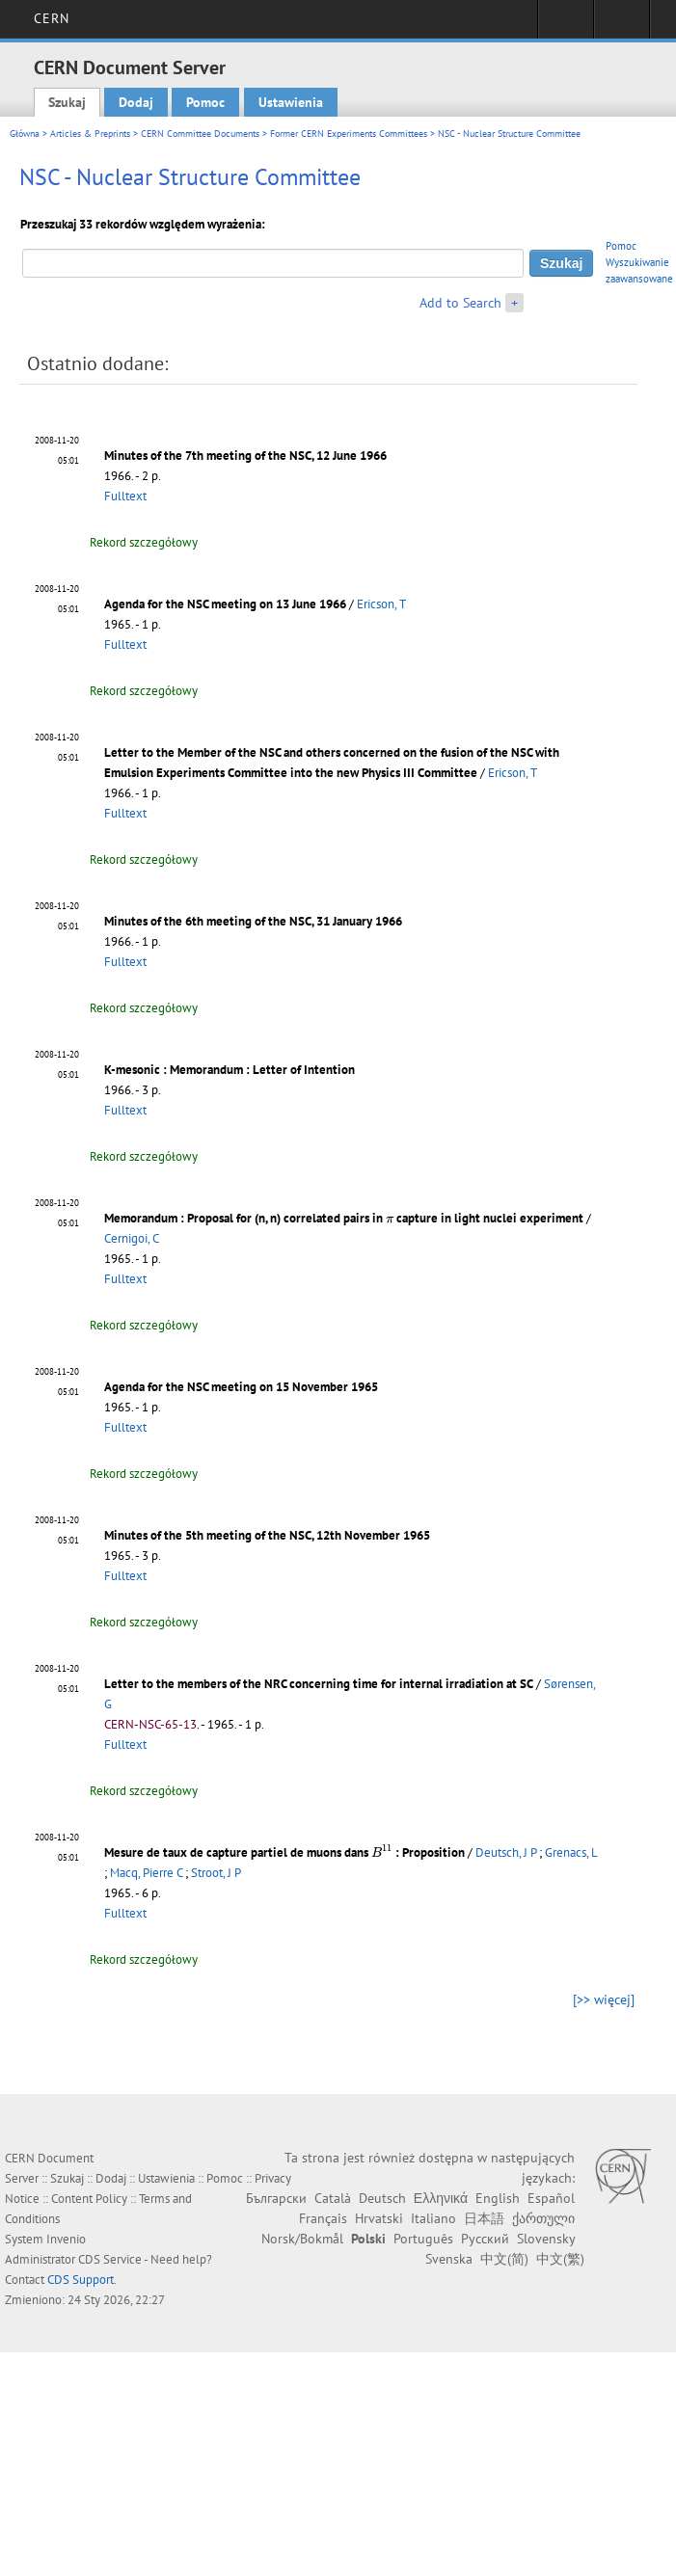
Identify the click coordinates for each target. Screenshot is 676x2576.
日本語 (484, 2218)
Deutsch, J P (505, 1852)
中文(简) (504, 2258)
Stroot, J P (216, 1873)
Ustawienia (290, 102)
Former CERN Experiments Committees (348, 133)
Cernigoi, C (131, 1238)
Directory (621, 25)
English (497, 2198)
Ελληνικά (441, 2198)
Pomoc (205, 102)
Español (551, 2198)
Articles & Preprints (90, 133)
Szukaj (67, 102)
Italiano (433, 2218)
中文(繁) (560, 2258)
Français (323, 2218)
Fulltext (125, 496)
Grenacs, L (571, 1852)
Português (423, 2238)
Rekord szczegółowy (144, 542)
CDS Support (80, 2279)
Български (276, 2198)
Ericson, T (381, 604)
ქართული (543, 2218)
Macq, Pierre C (146, 1873)
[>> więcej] (604, 1999)
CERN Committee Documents (200, 133)
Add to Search (460, 302)
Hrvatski (379, 2218)
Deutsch (382, 2198)
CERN (51, 18)
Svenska (449, 2258)
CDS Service (110, 2259)
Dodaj (136, 102)
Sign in (565, 25)
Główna (25, 133)
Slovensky (546, 2238)
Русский (485, 2238)
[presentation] (389, 1219)
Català (332, 2198)
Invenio (66, 2239)
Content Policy (89, 2198)
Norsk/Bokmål (302, 2238)
